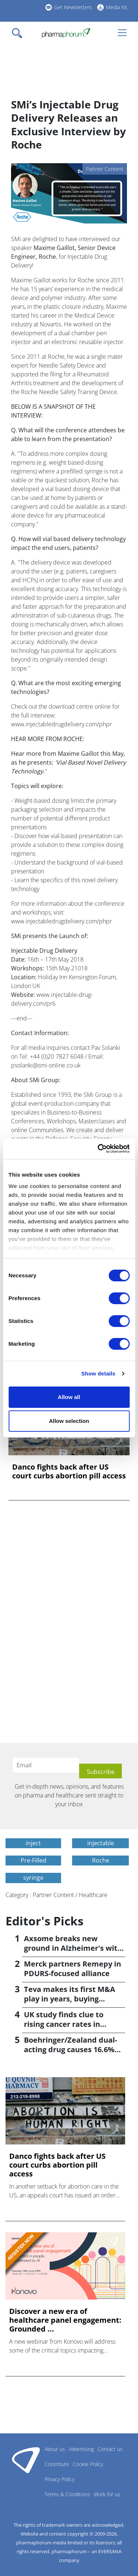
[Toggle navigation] (19, 33)
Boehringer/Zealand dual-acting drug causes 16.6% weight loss (70, 2049)
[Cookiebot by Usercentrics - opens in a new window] (98, 1148)
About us (55, 2449)
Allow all (69, 1397)
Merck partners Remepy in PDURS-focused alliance (72, 1968)
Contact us (110, 2449)
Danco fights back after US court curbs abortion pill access (69, 1471)
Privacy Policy (59, 2479)
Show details (98, 1373)
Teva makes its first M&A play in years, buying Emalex (69, 1998)
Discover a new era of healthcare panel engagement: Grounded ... (65, 2320)
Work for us (107, 2494)
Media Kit (116, 7)
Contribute (57, 2464)
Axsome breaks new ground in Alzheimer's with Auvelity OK (73, 1948)
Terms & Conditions (67, 2494)
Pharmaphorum (26, 2460)
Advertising (81, 2449)
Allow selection (69, 1421)
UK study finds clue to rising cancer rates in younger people (63, 2024)
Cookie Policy (88, 2464)
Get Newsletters (73, 7)
